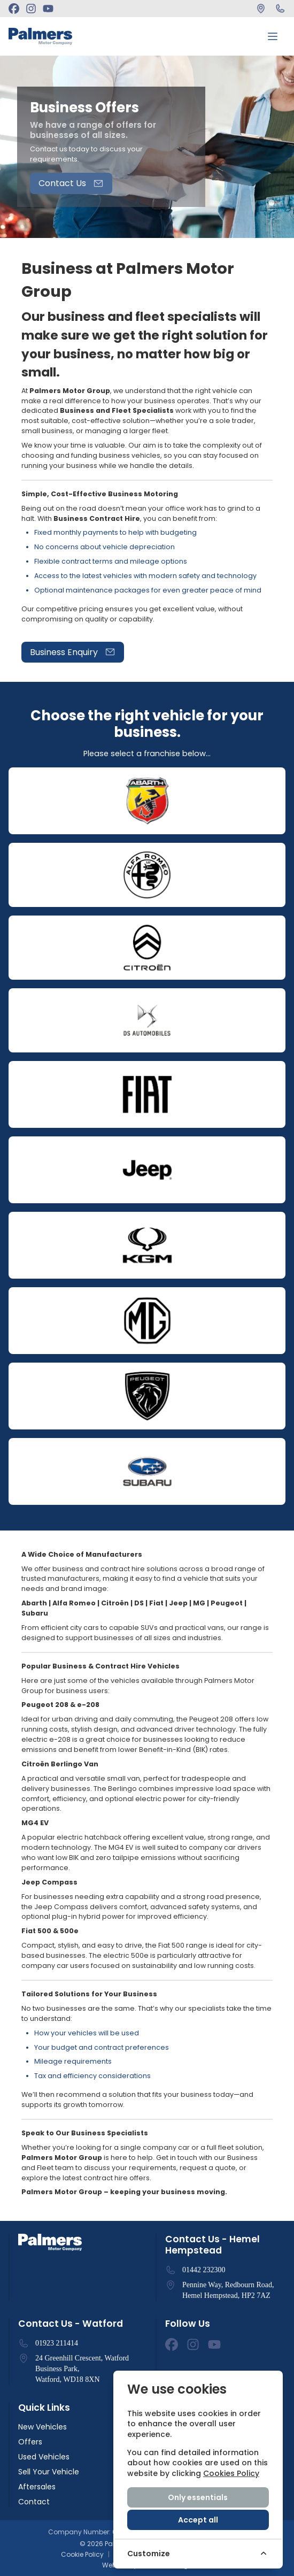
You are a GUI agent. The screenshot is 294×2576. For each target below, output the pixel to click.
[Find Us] (261, 8)
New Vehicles (42, 2426)
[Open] (147, 800)
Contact (34, 2501)
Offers (30, 2441)
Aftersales (37, 2486)
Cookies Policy (231, 2473)
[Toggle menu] (272, 36)
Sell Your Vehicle (48, 2471)
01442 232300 (204, 2270)
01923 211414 (56, 2343)
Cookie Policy (82, 2554)
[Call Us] (280, 8)
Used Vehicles (43, 2456)
